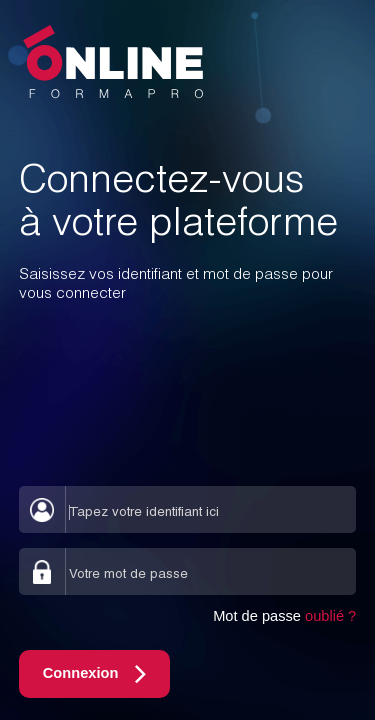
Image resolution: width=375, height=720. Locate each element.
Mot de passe (284, 616)
